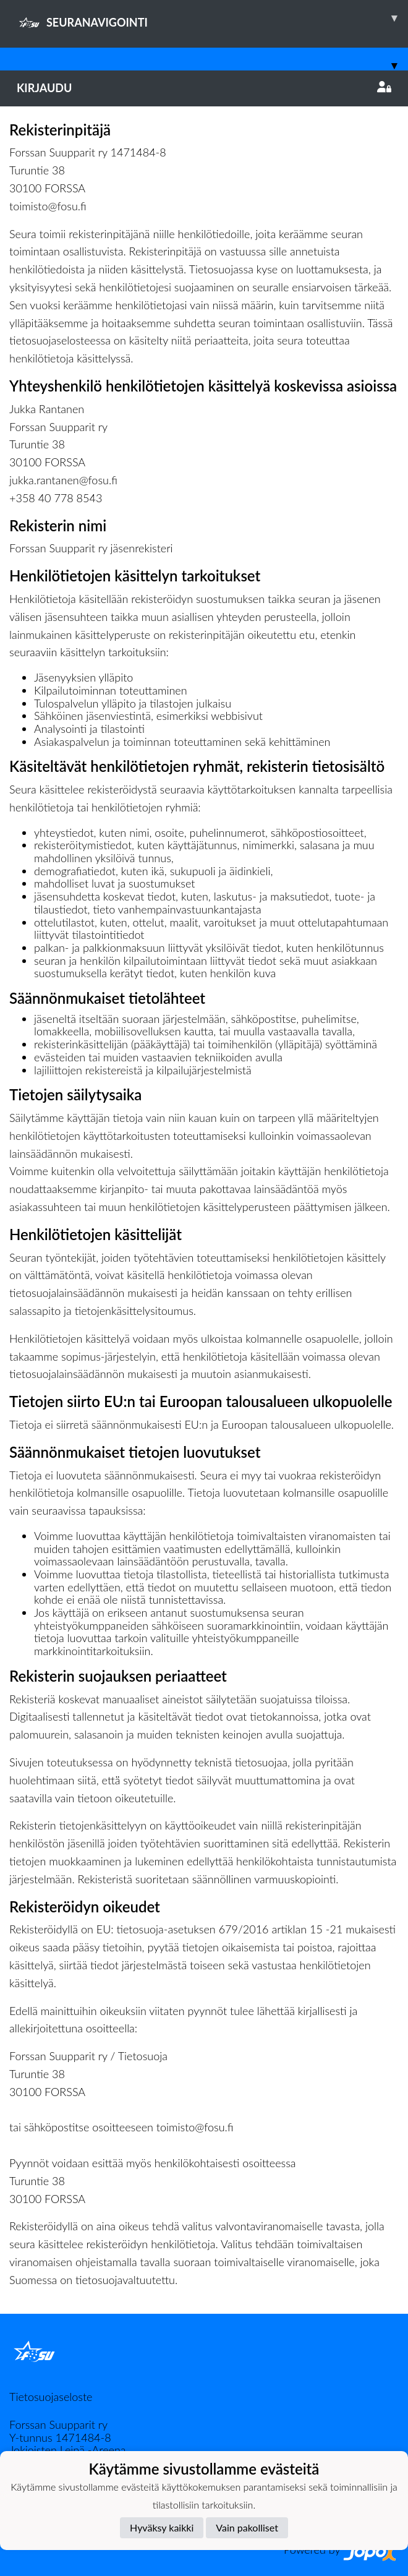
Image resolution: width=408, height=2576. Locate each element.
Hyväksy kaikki (161, 2527)
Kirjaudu (204, 88)
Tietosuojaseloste (50, 2396)
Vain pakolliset (247, 2527)
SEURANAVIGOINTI (212, 18)
